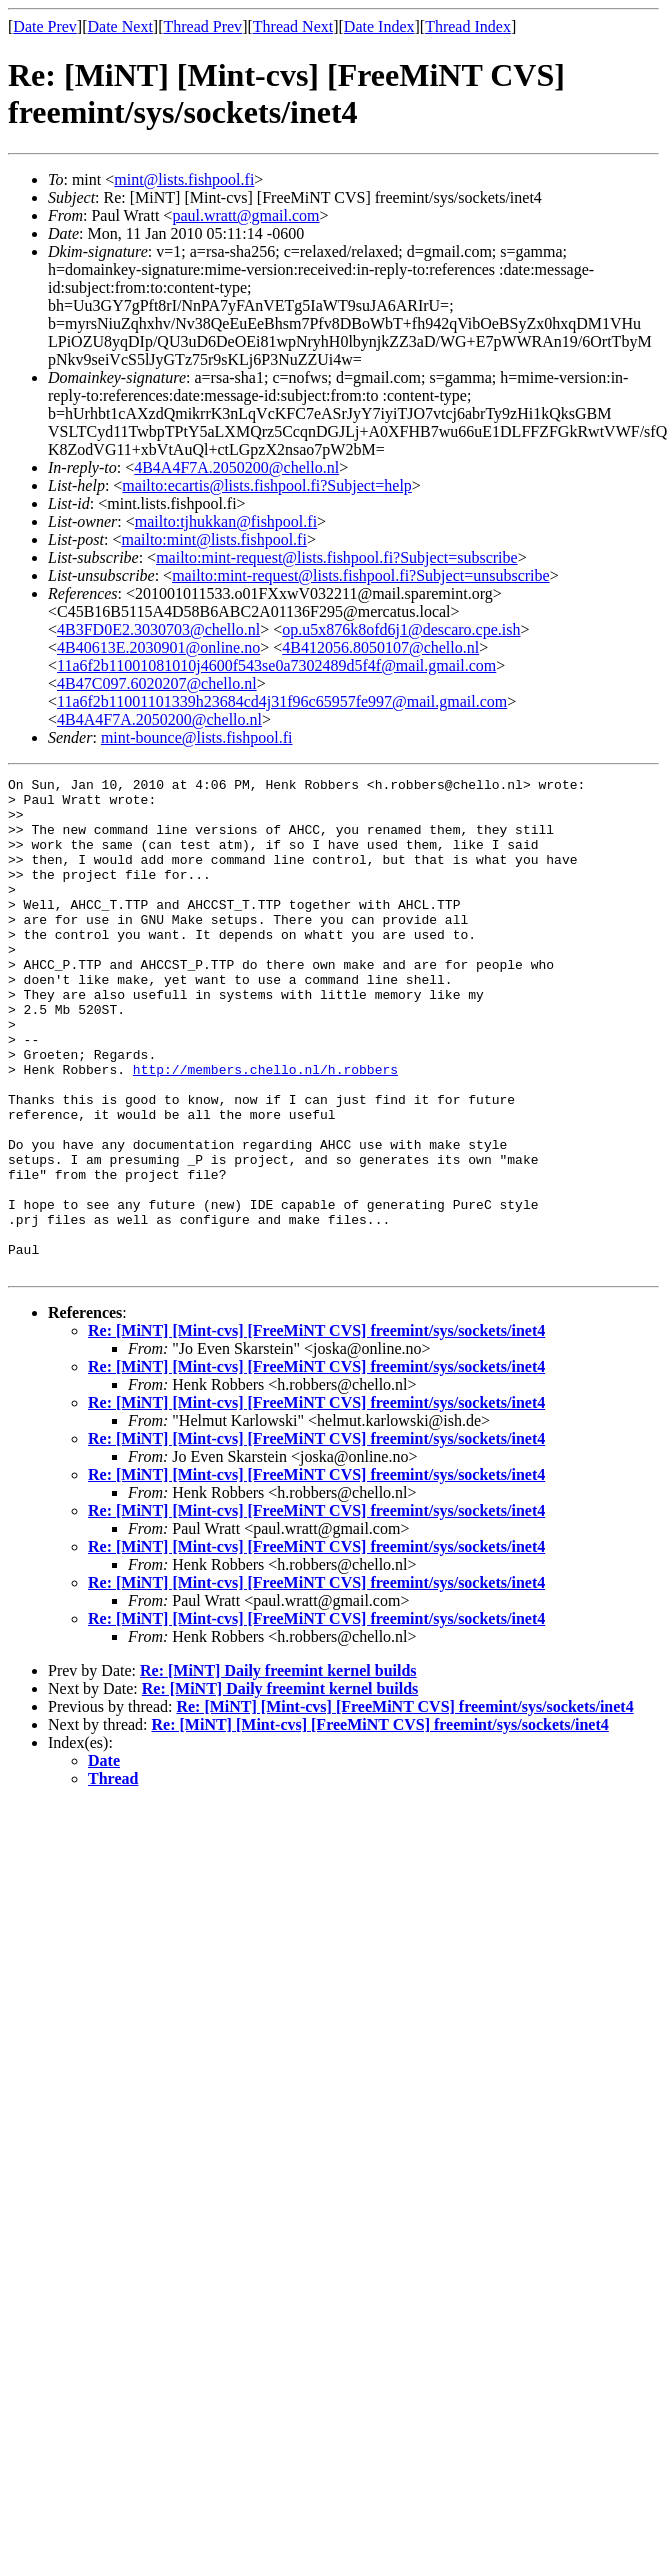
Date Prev (45, 26)
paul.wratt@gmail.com (245, 215)
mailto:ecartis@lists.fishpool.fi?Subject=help (266, 485)
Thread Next (293, 26)
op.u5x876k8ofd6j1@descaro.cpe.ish (401, 629)
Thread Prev (202, 26)
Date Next (120, 26)
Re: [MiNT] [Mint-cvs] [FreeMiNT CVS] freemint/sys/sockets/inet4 (316, 1429)
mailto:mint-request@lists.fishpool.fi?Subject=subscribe (336, 557)
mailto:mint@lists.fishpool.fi (213, 539)
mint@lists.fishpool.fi (184, 179)
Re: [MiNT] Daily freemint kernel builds (278, 1769)
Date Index (379, 26)
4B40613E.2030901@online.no (158, 647)
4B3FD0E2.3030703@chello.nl (158, 629)
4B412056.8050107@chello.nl (380, 647)
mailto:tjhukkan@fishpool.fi (226, 521)
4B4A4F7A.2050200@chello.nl (236, 467)
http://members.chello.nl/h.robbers (265, 1129)
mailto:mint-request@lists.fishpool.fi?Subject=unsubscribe (360, 575)
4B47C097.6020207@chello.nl (157, 683)
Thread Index (468, 26)
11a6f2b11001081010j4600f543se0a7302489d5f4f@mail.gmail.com (276, 665)
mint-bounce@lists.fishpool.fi (197, 737)
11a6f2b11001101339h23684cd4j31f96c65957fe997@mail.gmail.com (282, 701)
